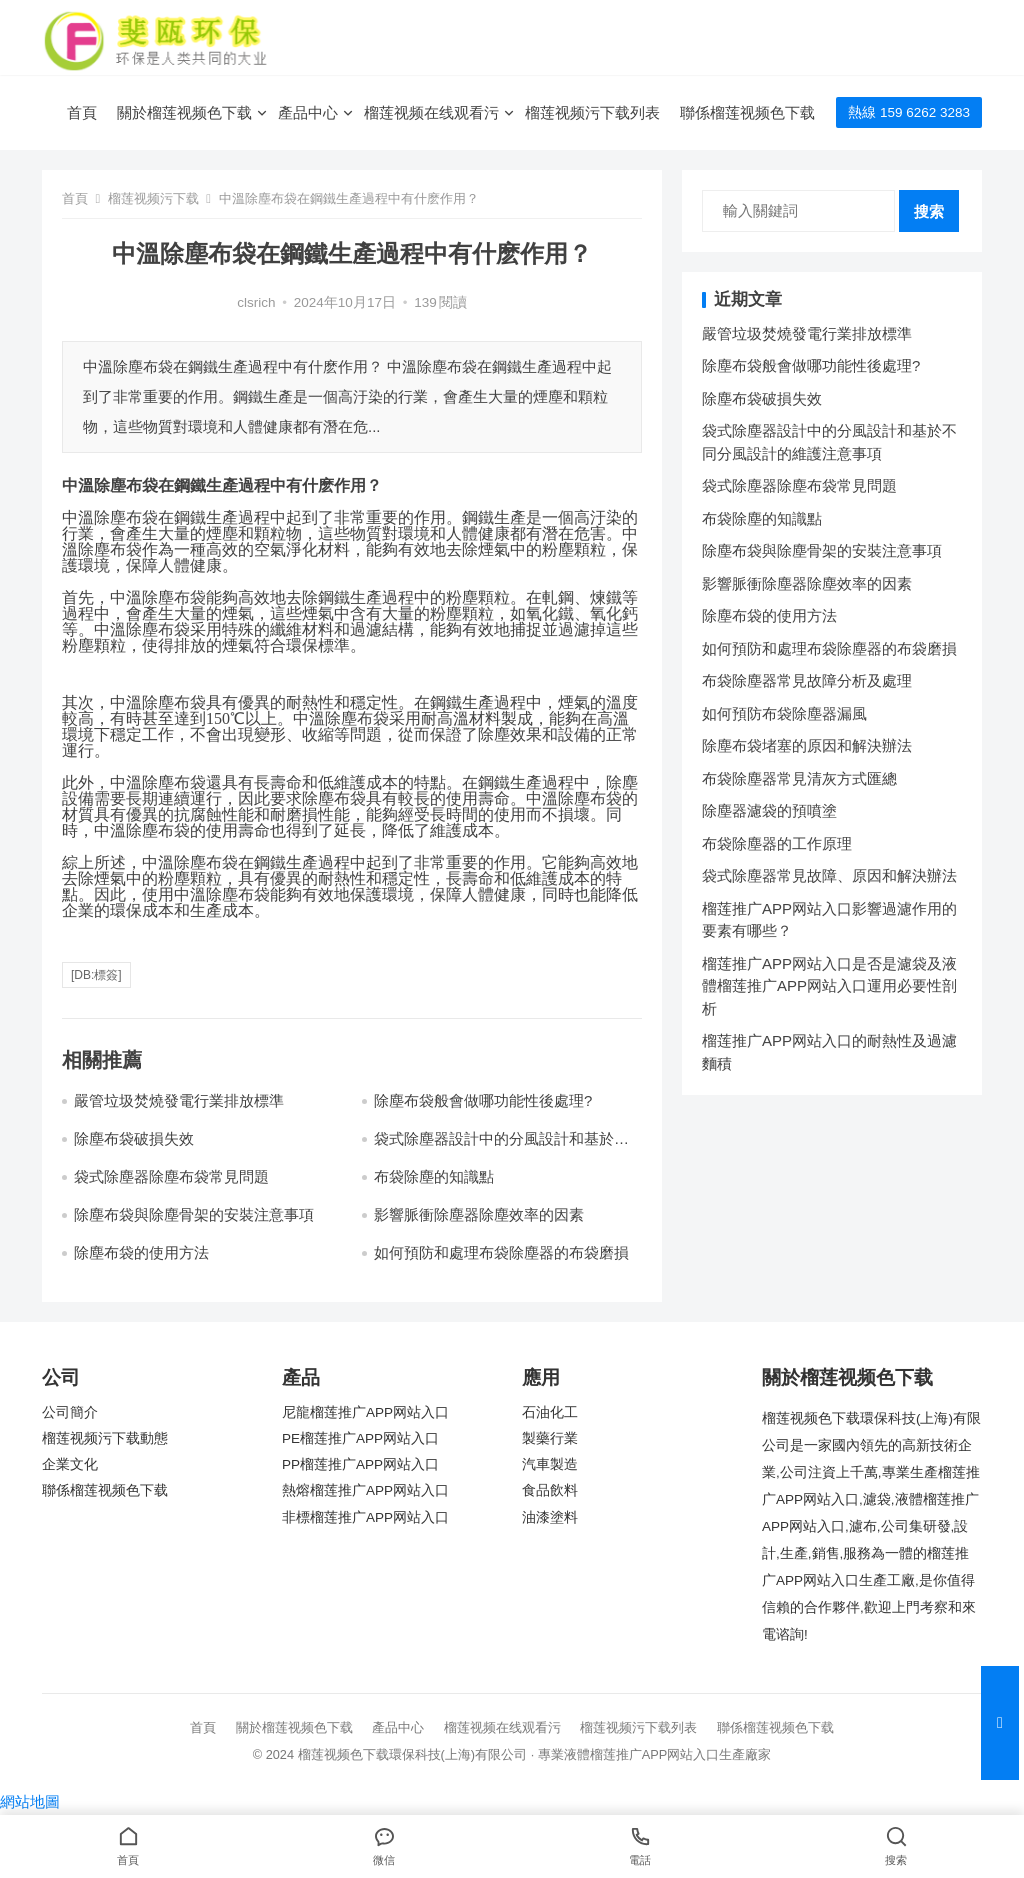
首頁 (82, 112)
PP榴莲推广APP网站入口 (360, 1464)
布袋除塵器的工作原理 (777, 843)
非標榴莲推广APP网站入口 (365, 1517)
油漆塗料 (550, 1517)
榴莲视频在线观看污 (431, 112)
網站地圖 (30, 1801)
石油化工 (550, 1412)
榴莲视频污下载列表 (592, 112)
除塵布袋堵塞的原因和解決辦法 (807, 745)
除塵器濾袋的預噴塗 (769, 810)
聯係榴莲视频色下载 (747, 112)
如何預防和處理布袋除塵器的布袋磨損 (501, 1252)
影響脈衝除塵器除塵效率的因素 (479, 1214)
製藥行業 (550, 1438)
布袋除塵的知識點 (434, 1176)
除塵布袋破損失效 (134, 1138)
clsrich (256, 302)
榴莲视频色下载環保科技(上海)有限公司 (413, 1754)
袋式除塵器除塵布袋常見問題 (171, 1176)
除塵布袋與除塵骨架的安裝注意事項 (194, 1214)
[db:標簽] (96, 975)
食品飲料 (550, 1490)
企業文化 (70, 1464)
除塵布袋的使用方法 (141, 1252)
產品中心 (308, 112)
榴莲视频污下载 (153, 198)
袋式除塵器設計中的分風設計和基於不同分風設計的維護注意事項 (501, 1147)
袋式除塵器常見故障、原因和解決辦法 (829, 875)
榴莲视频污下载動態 (105, 1438)
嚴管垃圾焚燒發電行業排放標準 (179, 1100)
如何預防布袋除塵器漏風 (784, 713)
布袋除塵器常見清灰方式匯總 (799, 778)
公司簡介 (70, 1412)
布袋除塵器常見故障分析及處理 (807, 680)
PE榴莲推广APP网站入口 (360, 1438)
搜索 (929, 211)
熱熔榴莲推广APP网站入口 (365, 1490)
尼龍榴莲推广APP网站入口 (365, 1412)
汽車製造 (550, 1464)
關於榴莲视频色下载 (184, 112)
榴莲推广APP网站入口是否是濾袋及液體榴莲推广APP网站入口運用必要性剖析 (829, 986)
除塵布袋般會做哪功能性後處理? (483, 1100)
